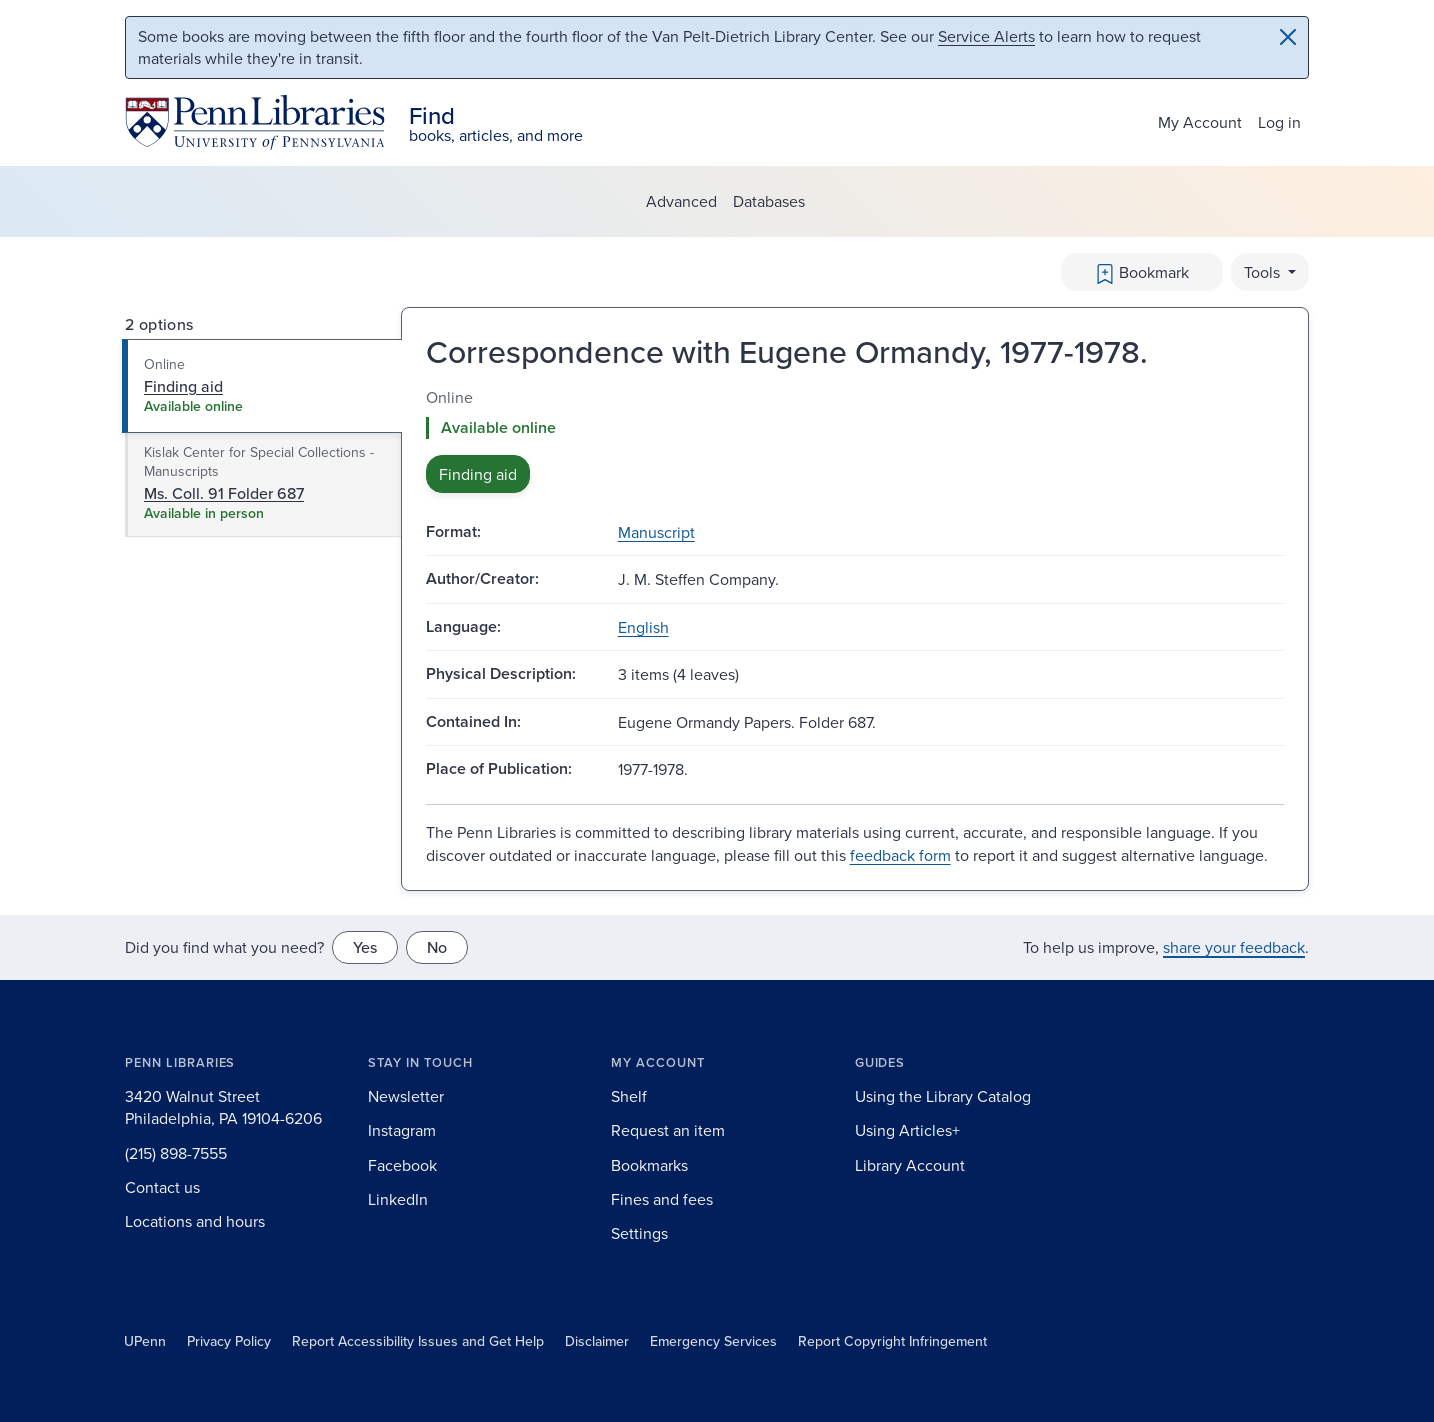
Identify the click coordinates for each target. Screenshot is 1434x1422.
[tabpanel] (855, 439)
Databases (769, 201)
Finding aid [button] (478, 474)
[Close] (1288, 37)
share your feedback (1234, 947)
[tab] (262, 386)
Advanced (681, 201)
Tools (1264, 272)
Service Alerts (986, 36)
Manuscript (656, 532)
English (643, 627)
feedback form (900, 855)
